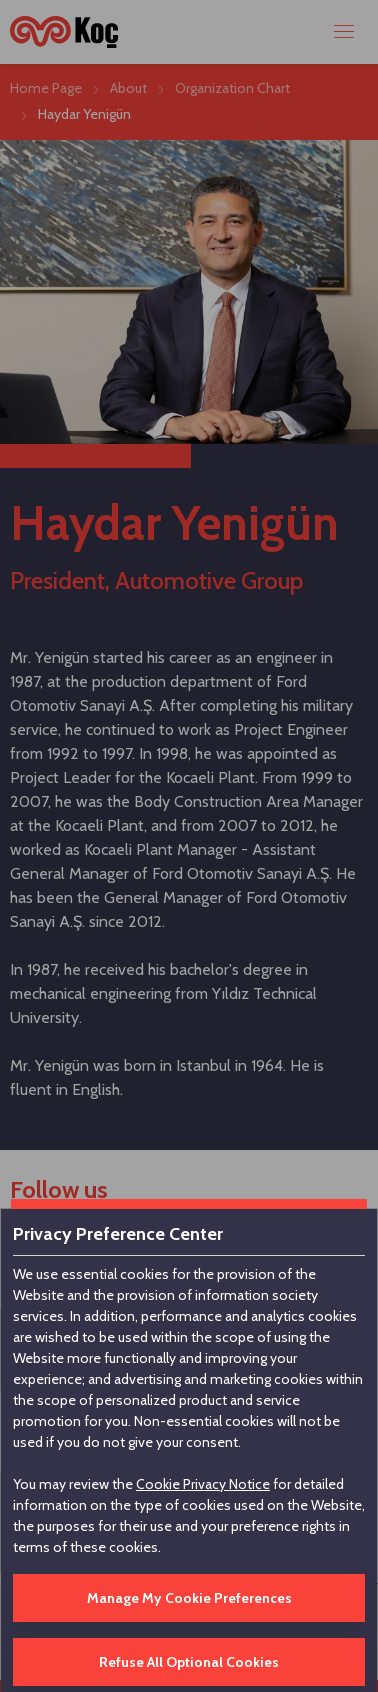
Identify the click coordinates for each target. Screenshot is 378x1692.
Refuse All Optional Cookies (189, 1662)
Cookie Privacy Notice (203, 1484)
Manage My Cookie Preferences (189, 1598)
